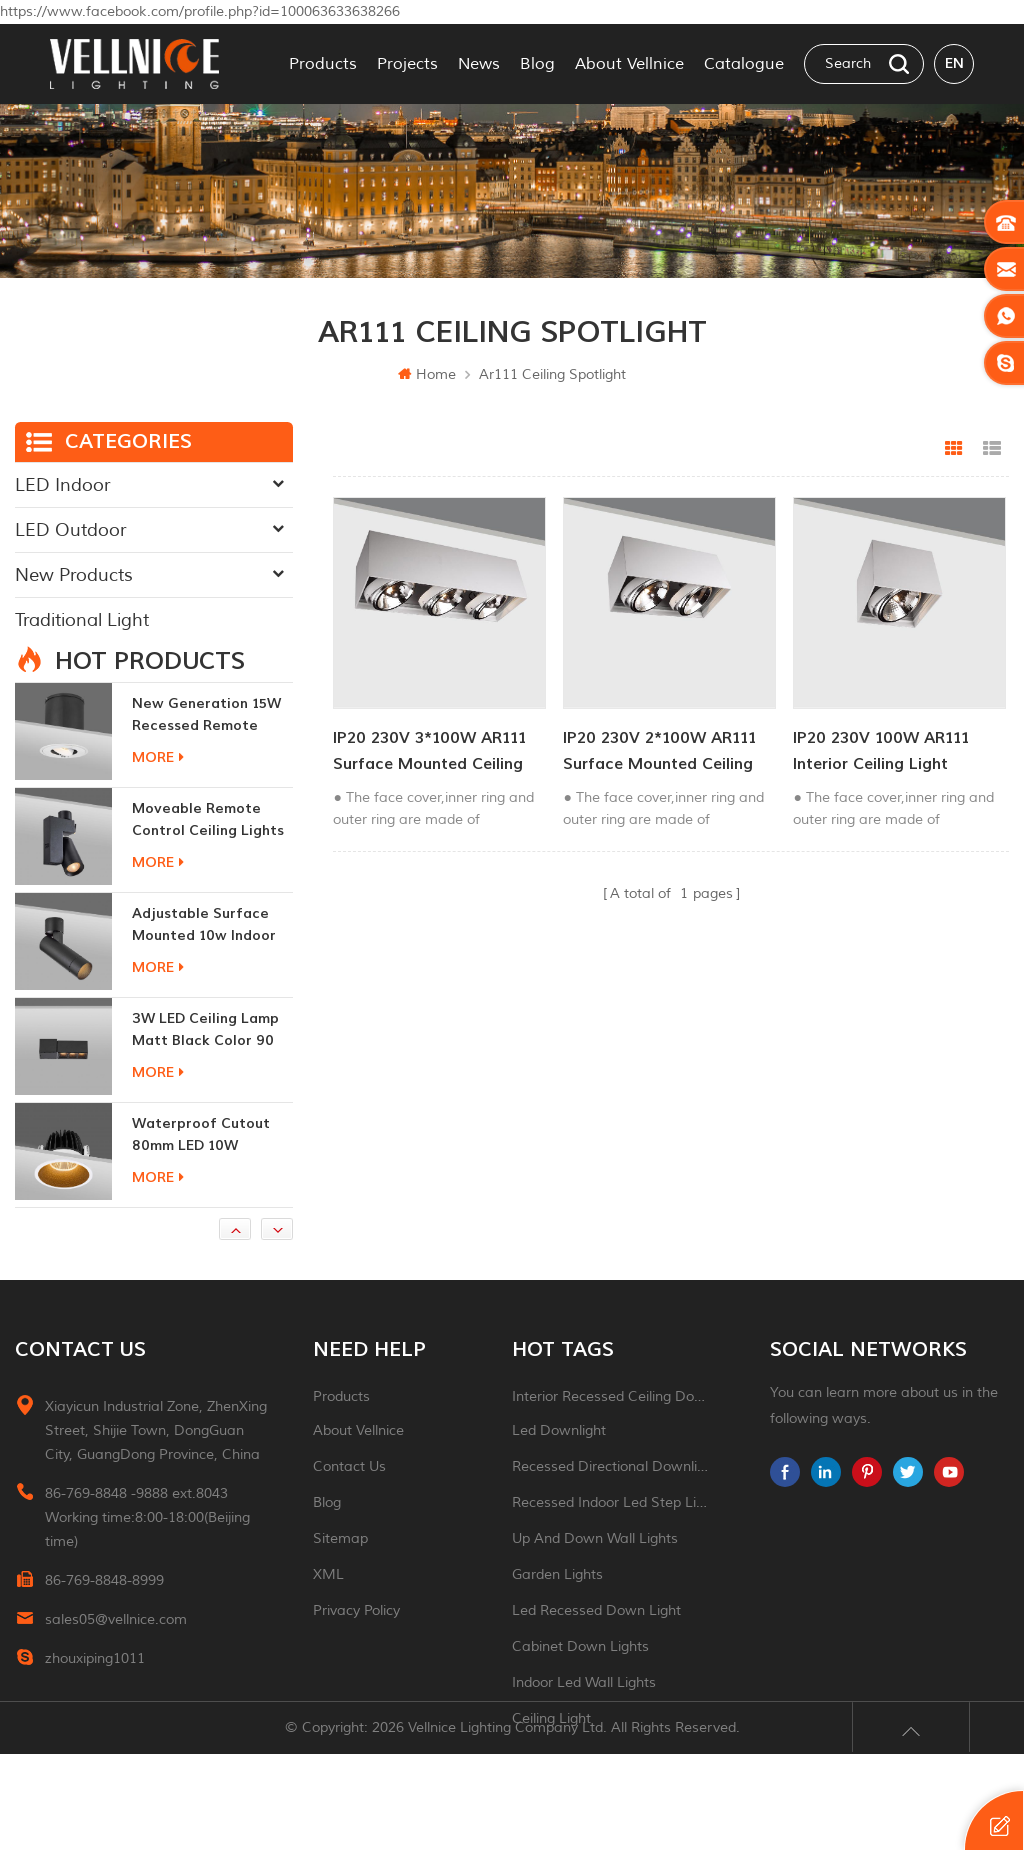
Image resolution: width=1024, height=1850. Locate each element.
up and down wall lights (595, 1568)
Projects (407, 64)
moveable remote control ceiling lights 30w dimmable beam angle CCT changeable (208, 850)
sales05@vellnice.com (116, 1649)
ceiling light (551, 1748)
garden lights (557, 1604)
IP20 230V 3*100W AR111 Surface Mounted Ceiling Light (429, 749)
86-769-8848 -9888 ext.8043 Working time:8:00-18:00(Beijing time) (147, 1547)
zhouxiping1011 (95, 1688)
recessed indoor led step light (611, 1532)
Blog (537, 64)
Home (427, 374)
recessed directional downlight (611, 1496)
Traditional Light (82, 620)
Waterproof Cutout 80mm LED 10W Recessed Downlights (206, 1165)
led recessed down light (596, 1640)
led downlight (559, 1460)
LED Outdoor (70, 530)
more (158, 787)
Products (323, 64)
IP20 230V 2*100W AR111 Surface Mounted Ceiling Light (657, 749)
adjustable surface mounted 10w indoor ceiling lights (204, 955)
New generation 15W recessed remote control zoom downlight (206, 745)
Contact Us (349, 1496)
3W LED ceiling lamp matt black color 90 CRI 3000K (205, 1060)
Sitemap (340, 1568)
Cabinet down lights (580, 1676)
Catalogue (744, 64)
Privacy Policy (356, 1640)
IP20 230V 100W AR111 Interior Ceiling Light (876, 748)
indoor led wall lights (584, 1712)
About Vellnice (629, 64)
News (479, 64)
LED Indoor (62, 485)
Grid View (954, 449)
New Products (74, 575)
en (954, 63)
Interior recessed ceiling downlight (611, 1426)
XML (328, 1604)
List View (992, 449)
